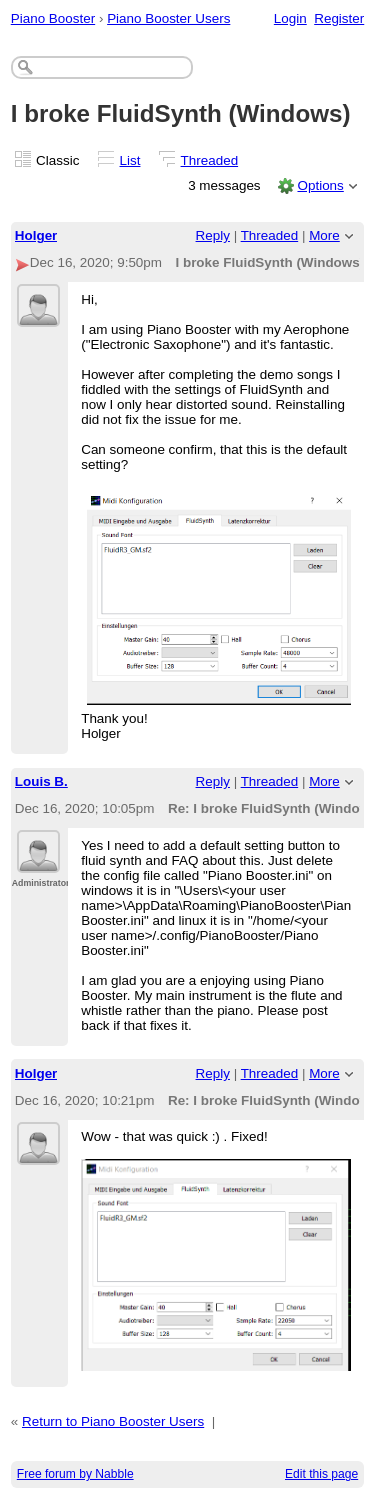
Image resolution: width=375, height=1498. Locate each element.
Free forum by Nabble (75, 1474)
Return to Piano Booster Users (113, 1421)
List (130, 160)
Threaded (210, 160)
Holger (36, 235)
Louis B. (41, 781)
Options (320, 185)
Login (290, 18)
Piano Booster (53, 18)
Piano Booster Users (168, 18)
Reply (213, 235)
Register (339, 18)
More (324, 235)
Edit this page (321, 1474)
